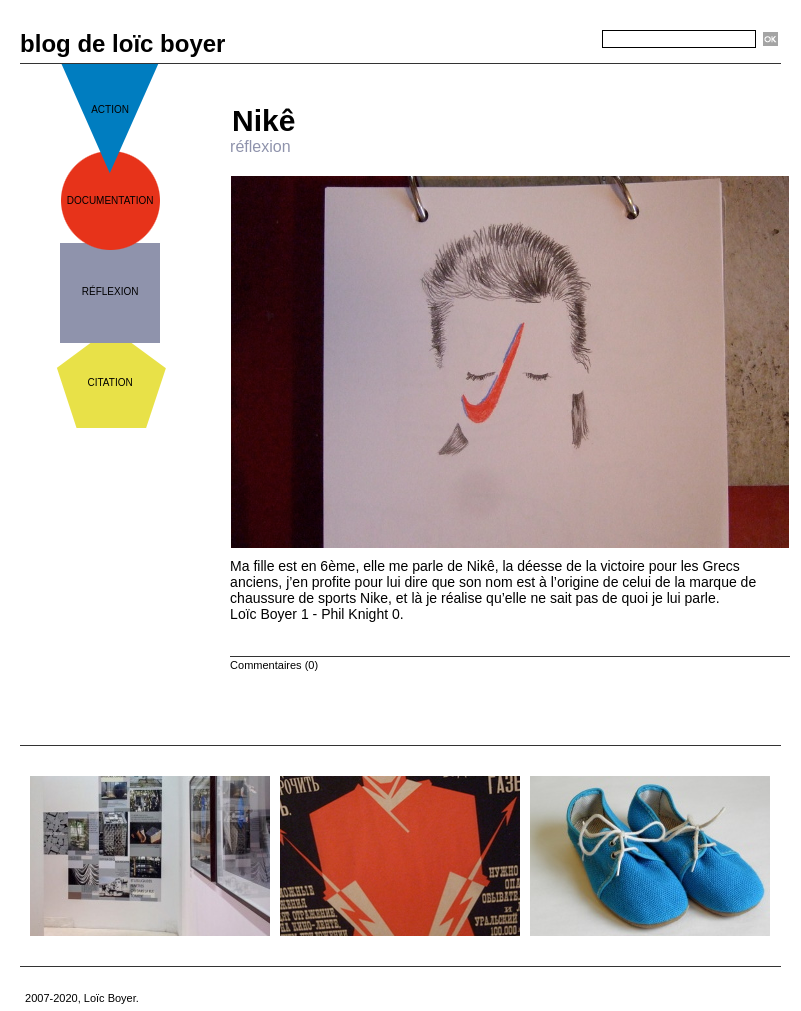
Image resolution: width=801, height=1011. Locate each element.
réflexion (110, 291)
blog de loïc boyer (122, 43)
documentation (110, 200)
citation (110, 382)
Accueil (518, 71)
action (110, 109)
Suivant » (576, 71)
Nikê (263, 120)
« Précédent (452, 71)
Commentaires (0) (274, 665)
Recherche (566, 40)
